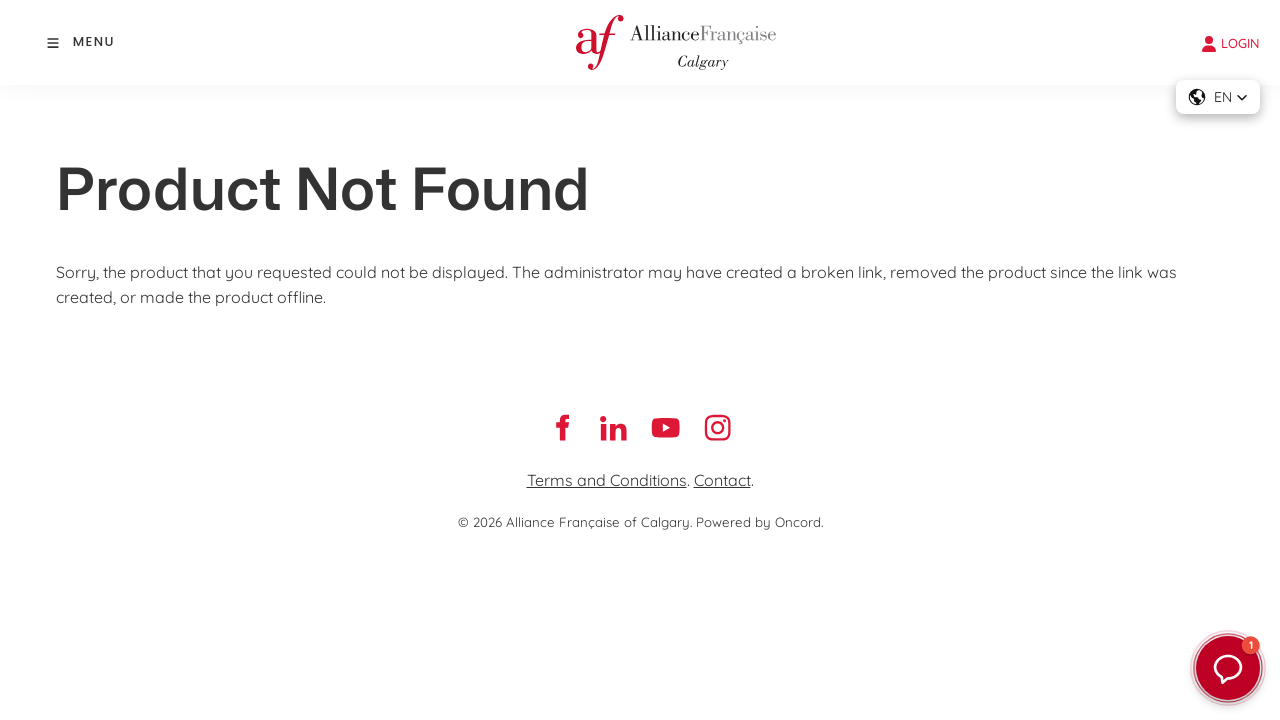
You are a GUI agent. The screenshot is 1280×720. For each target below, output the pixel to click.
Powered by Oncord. (759, 522)
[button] (1218, 97)
